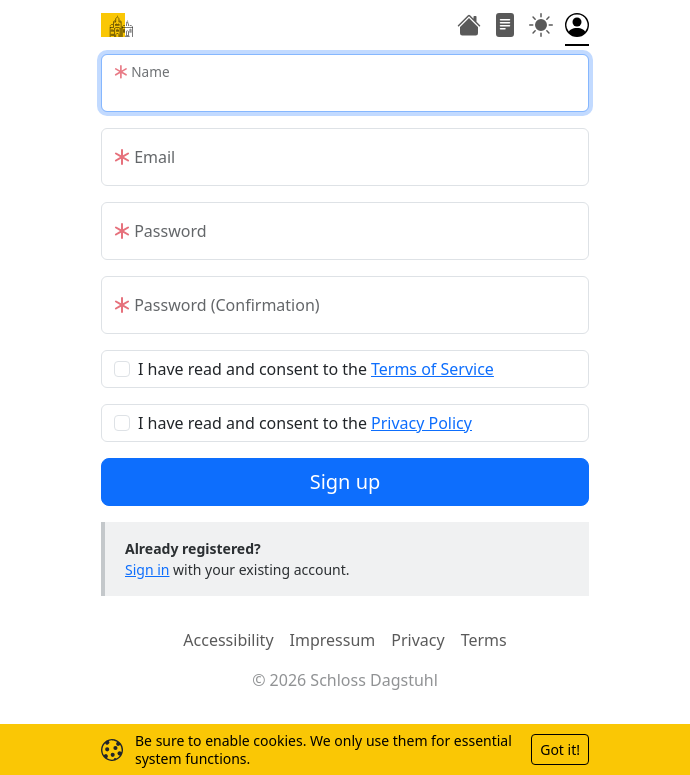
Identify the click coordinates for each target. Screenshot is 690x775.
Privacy (417, 640)
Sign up (345, 481)
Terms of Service (432, 369)
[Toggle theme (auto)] (541, 27)
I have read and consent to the (316, 369)
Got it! (560, 749)
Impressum (333, 640)
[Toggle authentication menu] (577, 27)
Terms (484, 640)
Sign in (147, 569)
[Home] (117, 25)
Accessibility (228, 640)
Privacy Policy (421, 423)
